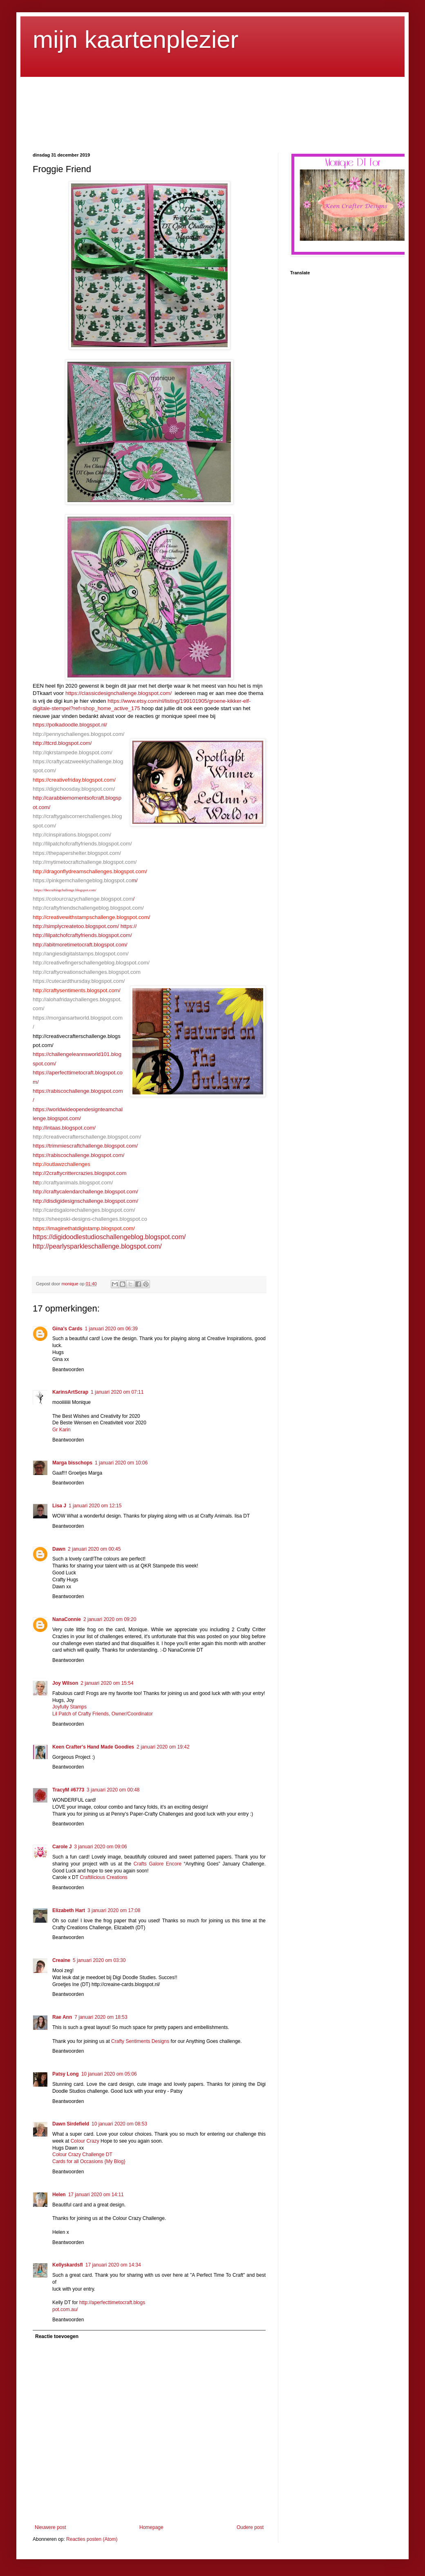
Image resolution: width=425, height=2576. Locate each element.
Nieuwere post (50, 2527)
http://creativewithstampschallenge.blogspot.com (91, 917)
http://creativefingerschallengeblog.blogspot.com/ (91, 963)
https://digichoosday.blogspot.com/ (74, 789)
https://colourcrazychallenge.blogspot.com (83, 899)
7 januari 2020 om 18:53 (100, 2017)
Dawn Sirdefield (70, 2124)
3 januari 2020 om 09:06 (100, 1847)
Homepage (151, 2527)
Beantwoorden (68, 1369)
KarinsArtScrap (70, 1392)
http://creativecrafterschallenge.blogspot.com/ (87, 1137)
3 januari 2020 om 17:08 (113, 1910)
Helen (59, 2194)
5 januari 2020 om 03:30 (99, 1960)
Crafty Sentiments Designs (140, 2041)
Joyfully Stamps (69, 1707)
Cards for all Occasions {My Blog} (88, 2161)
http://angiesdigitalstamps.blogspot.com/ (81, 954)
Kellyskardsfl (67, 2265)
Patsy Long (65, 2074)
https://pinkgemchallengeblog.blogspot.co (82, 880)
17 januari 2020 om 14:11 (96, 2194)
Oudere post (250, 2527)
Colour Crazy (85, 2141)
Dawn (58, 1549)
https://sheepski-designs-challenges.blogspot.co (90, 1219)
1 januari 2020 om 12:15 (95, 1506)
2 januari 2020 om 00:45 (94, 1549)
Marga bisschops (72, 1463)
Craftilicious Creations (104, 1877)
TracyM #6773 (68, 1790)
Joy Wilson (65, 1683)
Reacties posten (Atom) (91, 2539)
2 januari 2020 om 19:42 (162, 1747)
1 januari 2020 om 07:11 (117, 1392)
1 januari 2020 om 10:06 (121, 1463)
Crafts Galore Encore (159, 1864)
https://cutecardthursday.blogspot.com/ (79, 981)
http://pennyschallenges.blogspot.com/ (78, 734)
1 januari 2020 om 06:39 (111, 1329)
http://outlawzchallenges (61, 1164)
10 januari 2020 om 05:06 (109, 2074)
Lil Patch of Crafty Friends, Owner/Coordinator (102, 1714)
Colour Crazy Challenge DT (82, 2154)
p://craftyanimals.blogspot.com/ (76, 1182)
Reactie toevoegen (56, 2336)
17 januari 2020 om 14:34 (113, 2265)
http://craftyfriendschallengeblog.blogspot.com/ (88, 908)
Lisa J (59, 1506)
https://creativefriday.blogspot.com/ (74, 780)
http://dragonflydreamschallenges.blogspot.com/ (90, 871)
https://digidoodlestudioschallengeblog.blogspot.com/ (109, 1236)
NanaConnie (66, 1619)
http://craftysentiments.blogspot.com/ (77, 990)
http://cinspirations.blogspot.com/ (72, 835)
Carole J (62, 1847)
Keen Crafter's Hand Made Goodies (93, 1747)
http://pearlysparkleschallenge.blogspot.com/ (97, 1246)
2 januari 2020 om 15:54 (107, 1683)
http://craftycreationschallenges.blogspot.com (87, 972)
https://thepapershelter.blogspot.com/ (77, 853)
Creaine (61, 1960)
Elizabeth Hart (68, 1910)
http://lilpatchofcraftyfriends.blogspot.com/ (82, 844)
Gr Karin (61, 1430)
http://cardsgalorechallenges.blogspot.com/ (84, 1210)
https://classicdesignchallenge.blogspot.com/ (118, 693)
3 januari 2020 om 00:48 (113, 1790)
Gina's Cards (67, 1329)
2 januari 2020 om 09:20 (109, 1619)
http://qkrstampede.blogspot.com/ (72, 752)
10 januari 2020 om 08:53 (119, 2124)
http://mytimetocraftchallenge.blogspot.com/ (84, 862)
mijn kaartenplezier (136, 39)
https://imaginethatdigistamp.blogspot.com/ (84, 1228)
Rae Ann (62, 2017)
